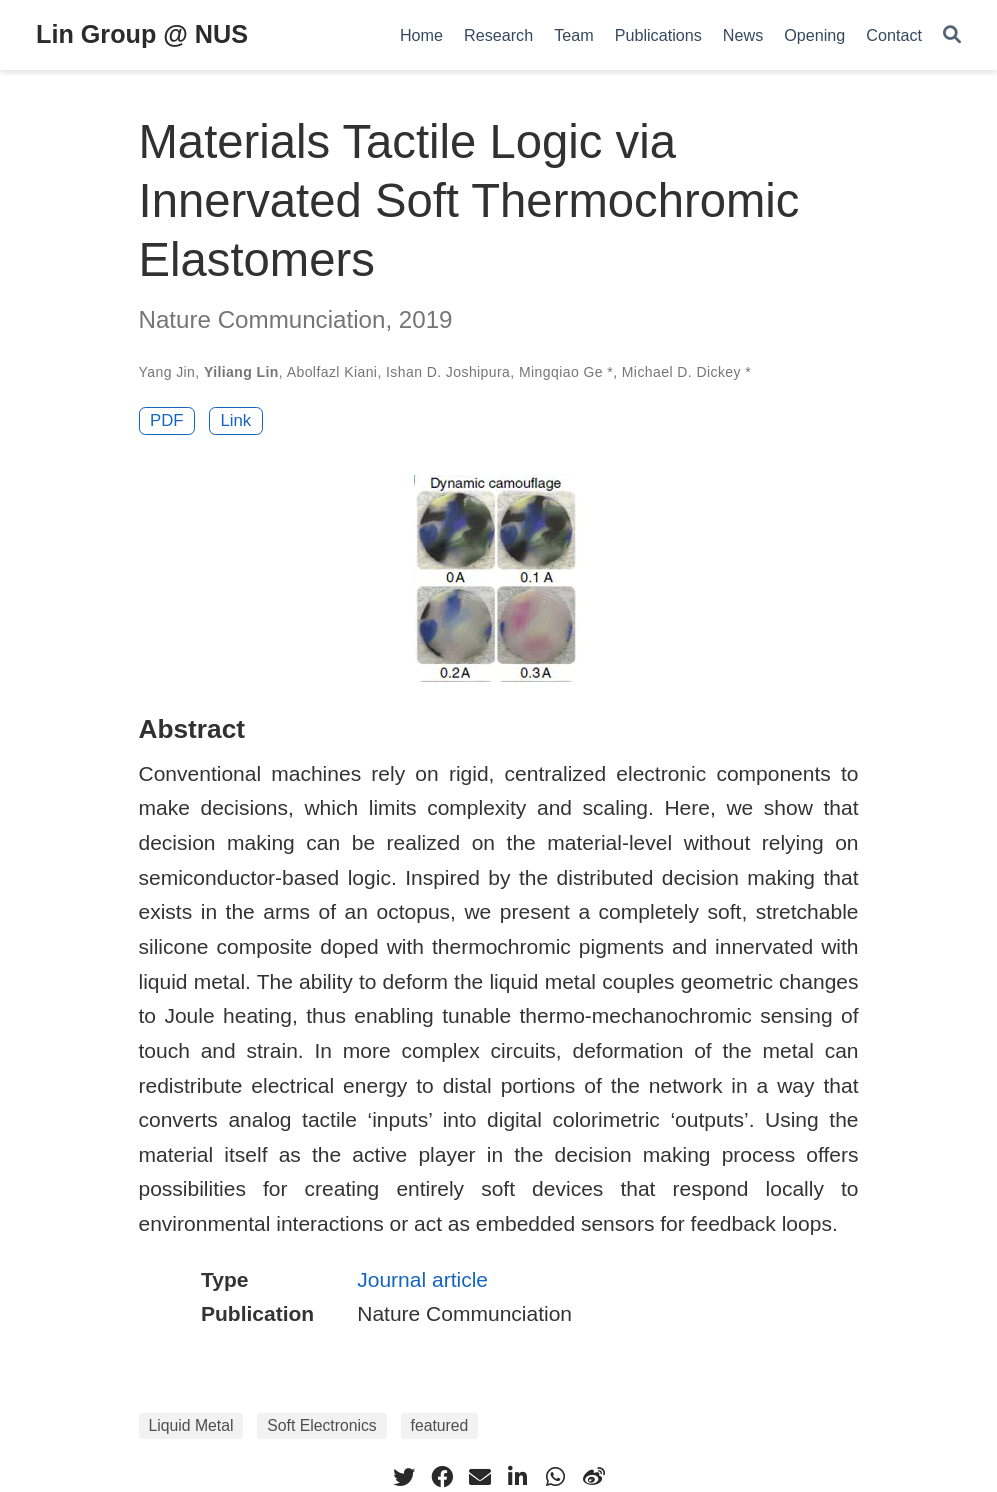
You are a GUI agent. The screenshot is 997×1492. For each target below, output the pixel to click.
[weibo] (594, 1477)
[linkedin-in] (518, 1477)
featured (440, 1425)
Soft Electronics (321, 1425)
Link (235, 420)
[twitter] (404, 1477)
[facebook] (442, 1477)
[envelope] (480, 1477)
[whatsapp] (556, 1477)
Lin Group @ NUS (142, 34)
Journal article (422, 1279)
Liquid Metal (191, 1425)
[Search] (952, 35)
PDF (167, 420)
